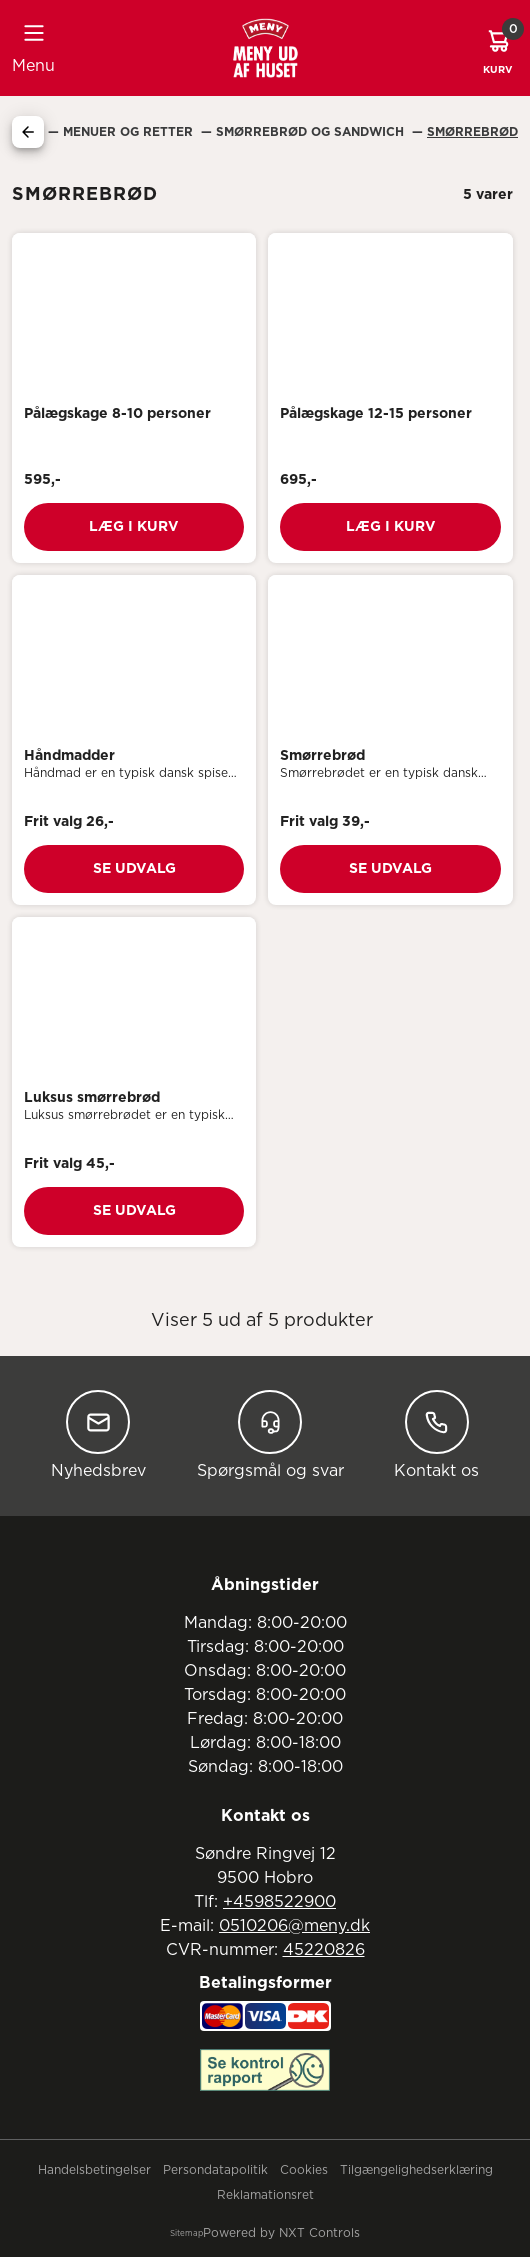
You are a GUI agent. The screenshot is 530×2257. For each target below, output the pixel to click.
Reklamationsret (265, 2195)
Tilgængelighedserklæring (416, 2170)
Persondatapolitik (215, 2170)
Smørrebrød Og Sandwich (312, 132)
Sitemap (186, 2234)
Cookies (304, 2170)
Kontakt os (436, 1434)
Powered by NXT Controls (281, 2233)
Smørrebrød (472, 132)
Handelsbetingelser (94, 2170)
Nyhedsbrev (98, 1434)
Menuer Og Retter (130, 132)
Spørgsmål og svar (270, 1434)
